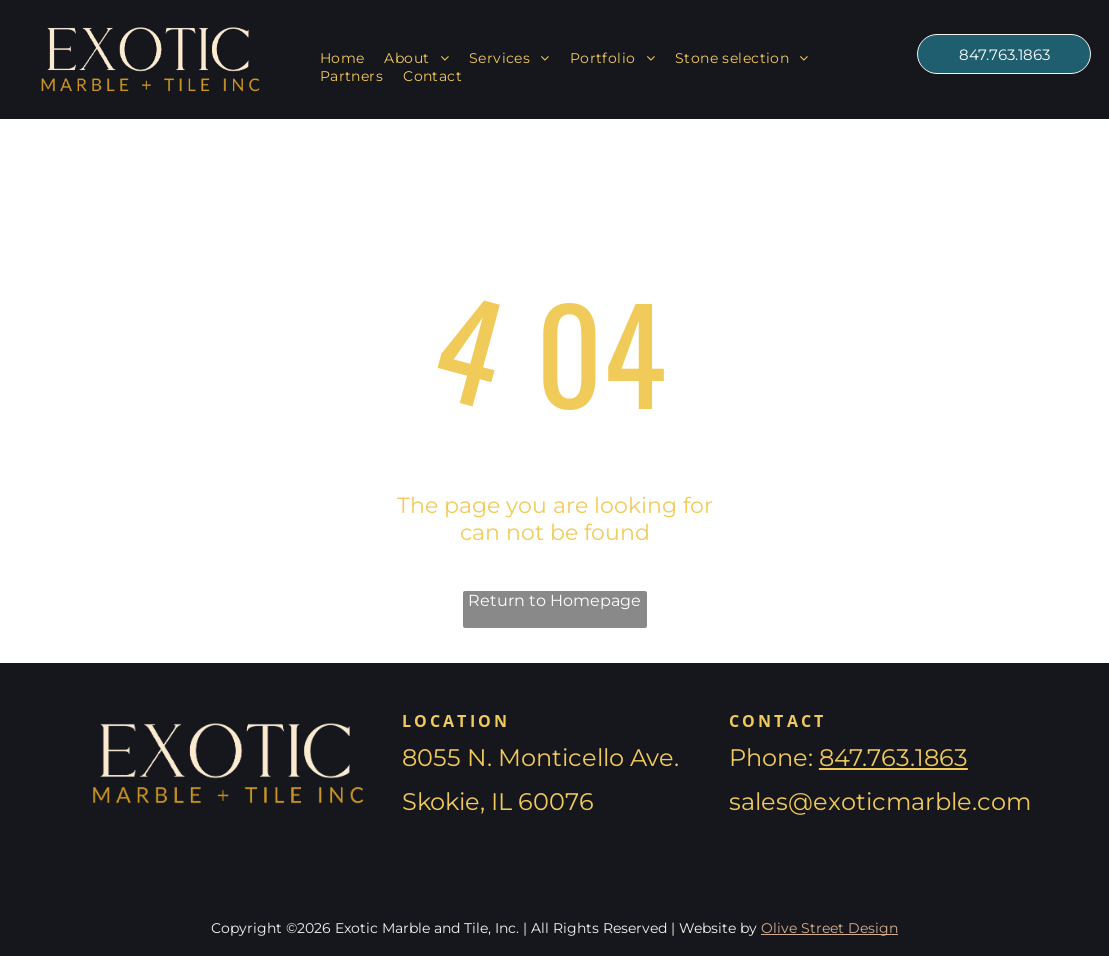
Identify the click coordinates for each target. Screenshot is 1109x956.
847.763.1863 (893, 757)
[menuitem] (342, 58)
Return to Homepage (554, 600)
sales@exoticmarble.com (880, 801)
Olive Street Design (829, 928)
